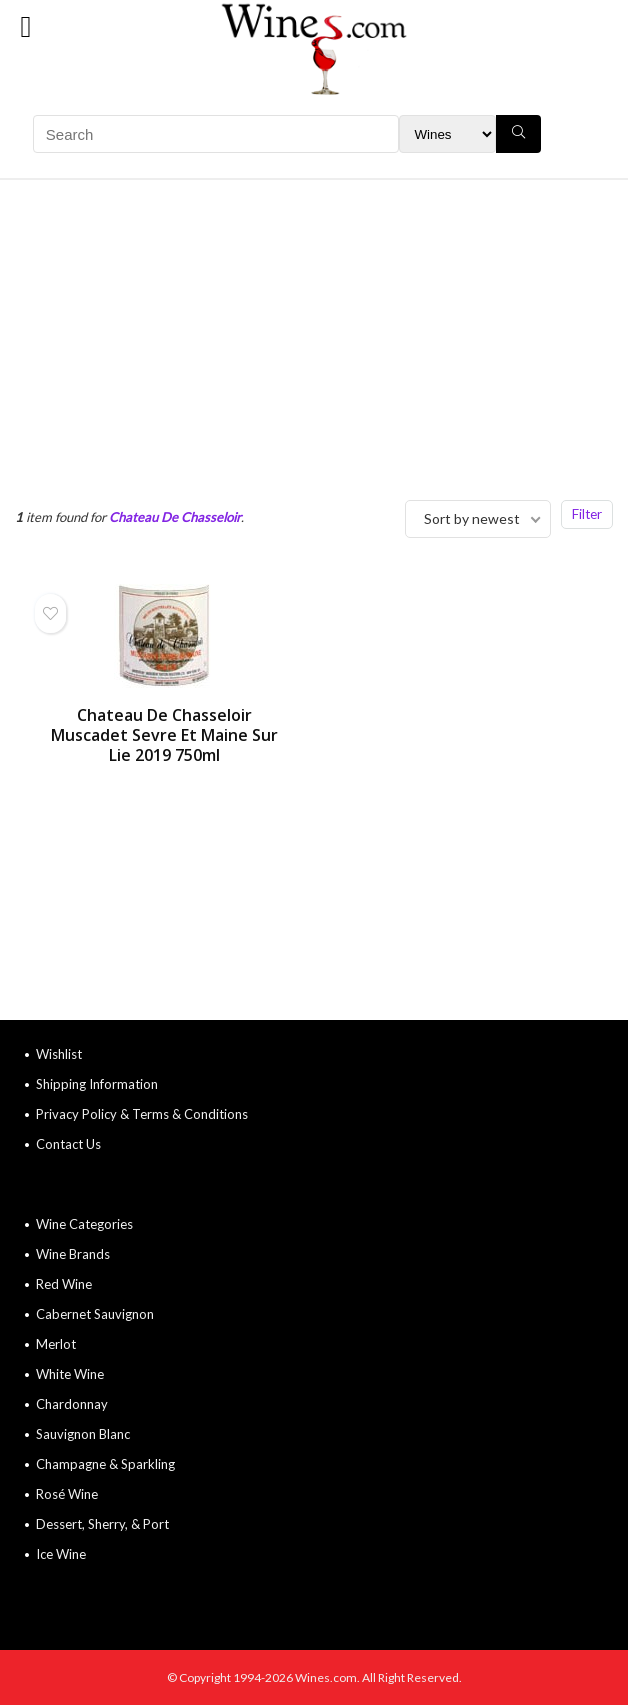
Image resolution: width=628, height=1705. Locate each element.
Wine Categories (84, 1224)
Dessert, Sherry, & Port (102, 1524)
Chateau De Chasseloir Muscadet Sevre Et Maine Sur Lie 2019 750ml (164, 735)
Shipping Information (97, 1084)
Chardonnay (72, 1404)
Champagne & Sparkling (105, 1464)
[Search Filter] (447, 134)
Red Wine (64, 1284)
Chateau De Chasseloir (175, 517)
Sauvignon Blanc (83, 1434)
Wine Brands (73, 1254)
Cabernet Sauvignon (95, 1314)
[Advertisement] (314, 330)
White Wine (70, 1374)
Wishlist (59, 1054)
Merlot (56, 1344)
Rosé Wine (67, 1494)
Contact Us (68, 1144)
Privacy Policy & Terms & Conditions (142, 1114)
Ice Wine (61, 1554)
